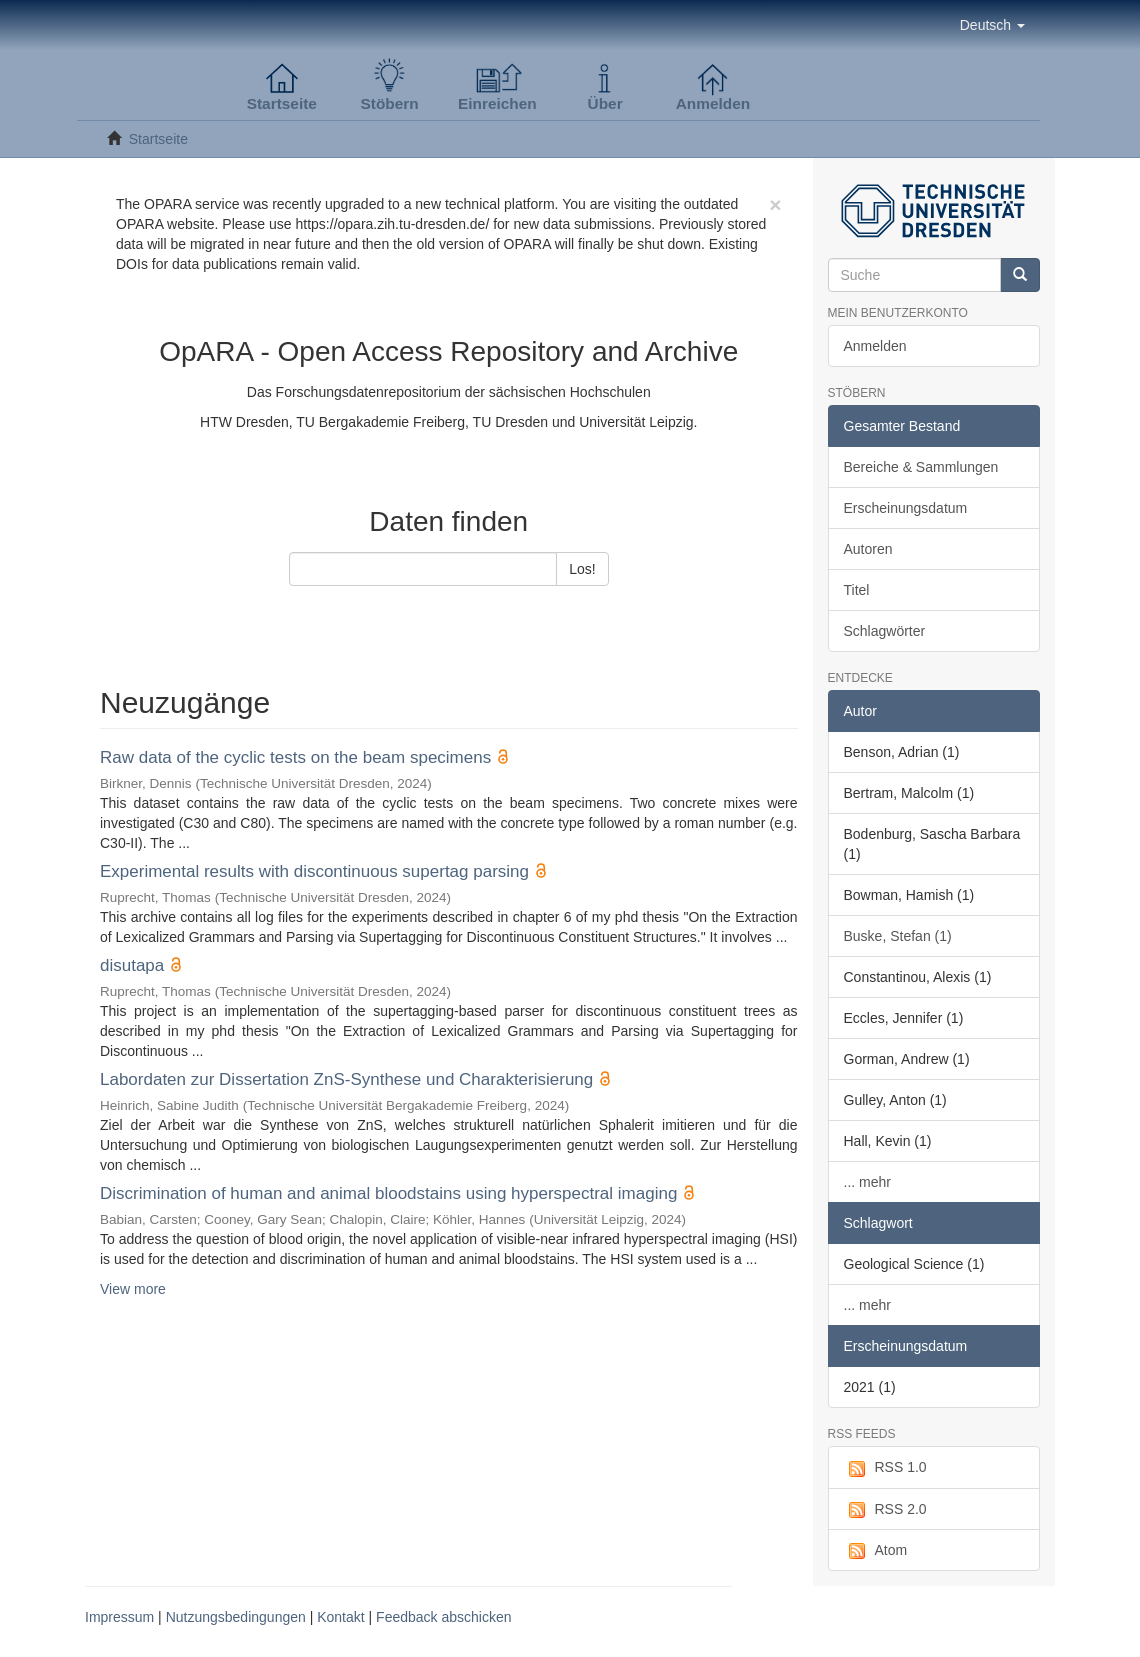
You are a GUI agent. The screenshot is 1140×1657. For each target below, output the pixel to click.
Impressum (119, 1617)
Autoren (868, 549)
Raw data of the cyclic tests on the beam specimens (295, 757)
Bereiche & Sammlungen (921, 467)
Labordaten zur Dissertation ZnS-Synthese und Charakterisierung (346, 1079)
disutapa (132, 965)
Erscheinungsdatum (906, 508)
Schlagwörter (885, 631)
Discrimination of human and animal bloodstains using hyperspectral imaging (388, 1193)
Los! (582, 569)
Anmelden (875, 346)
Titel (857, 590)
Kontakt (340, 1617)
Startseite (158, 139)
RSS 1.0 (885, 1468)
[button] (992, 25)
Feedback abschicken (443, 1617)
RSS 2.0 (885, 1510)
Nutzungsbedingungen (236, 1617)
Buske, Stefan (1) (898, 936)
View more (133, 1289)
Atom (876, 1551)
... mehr (867, 1182)
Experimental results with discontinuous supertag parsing (314, 871)
